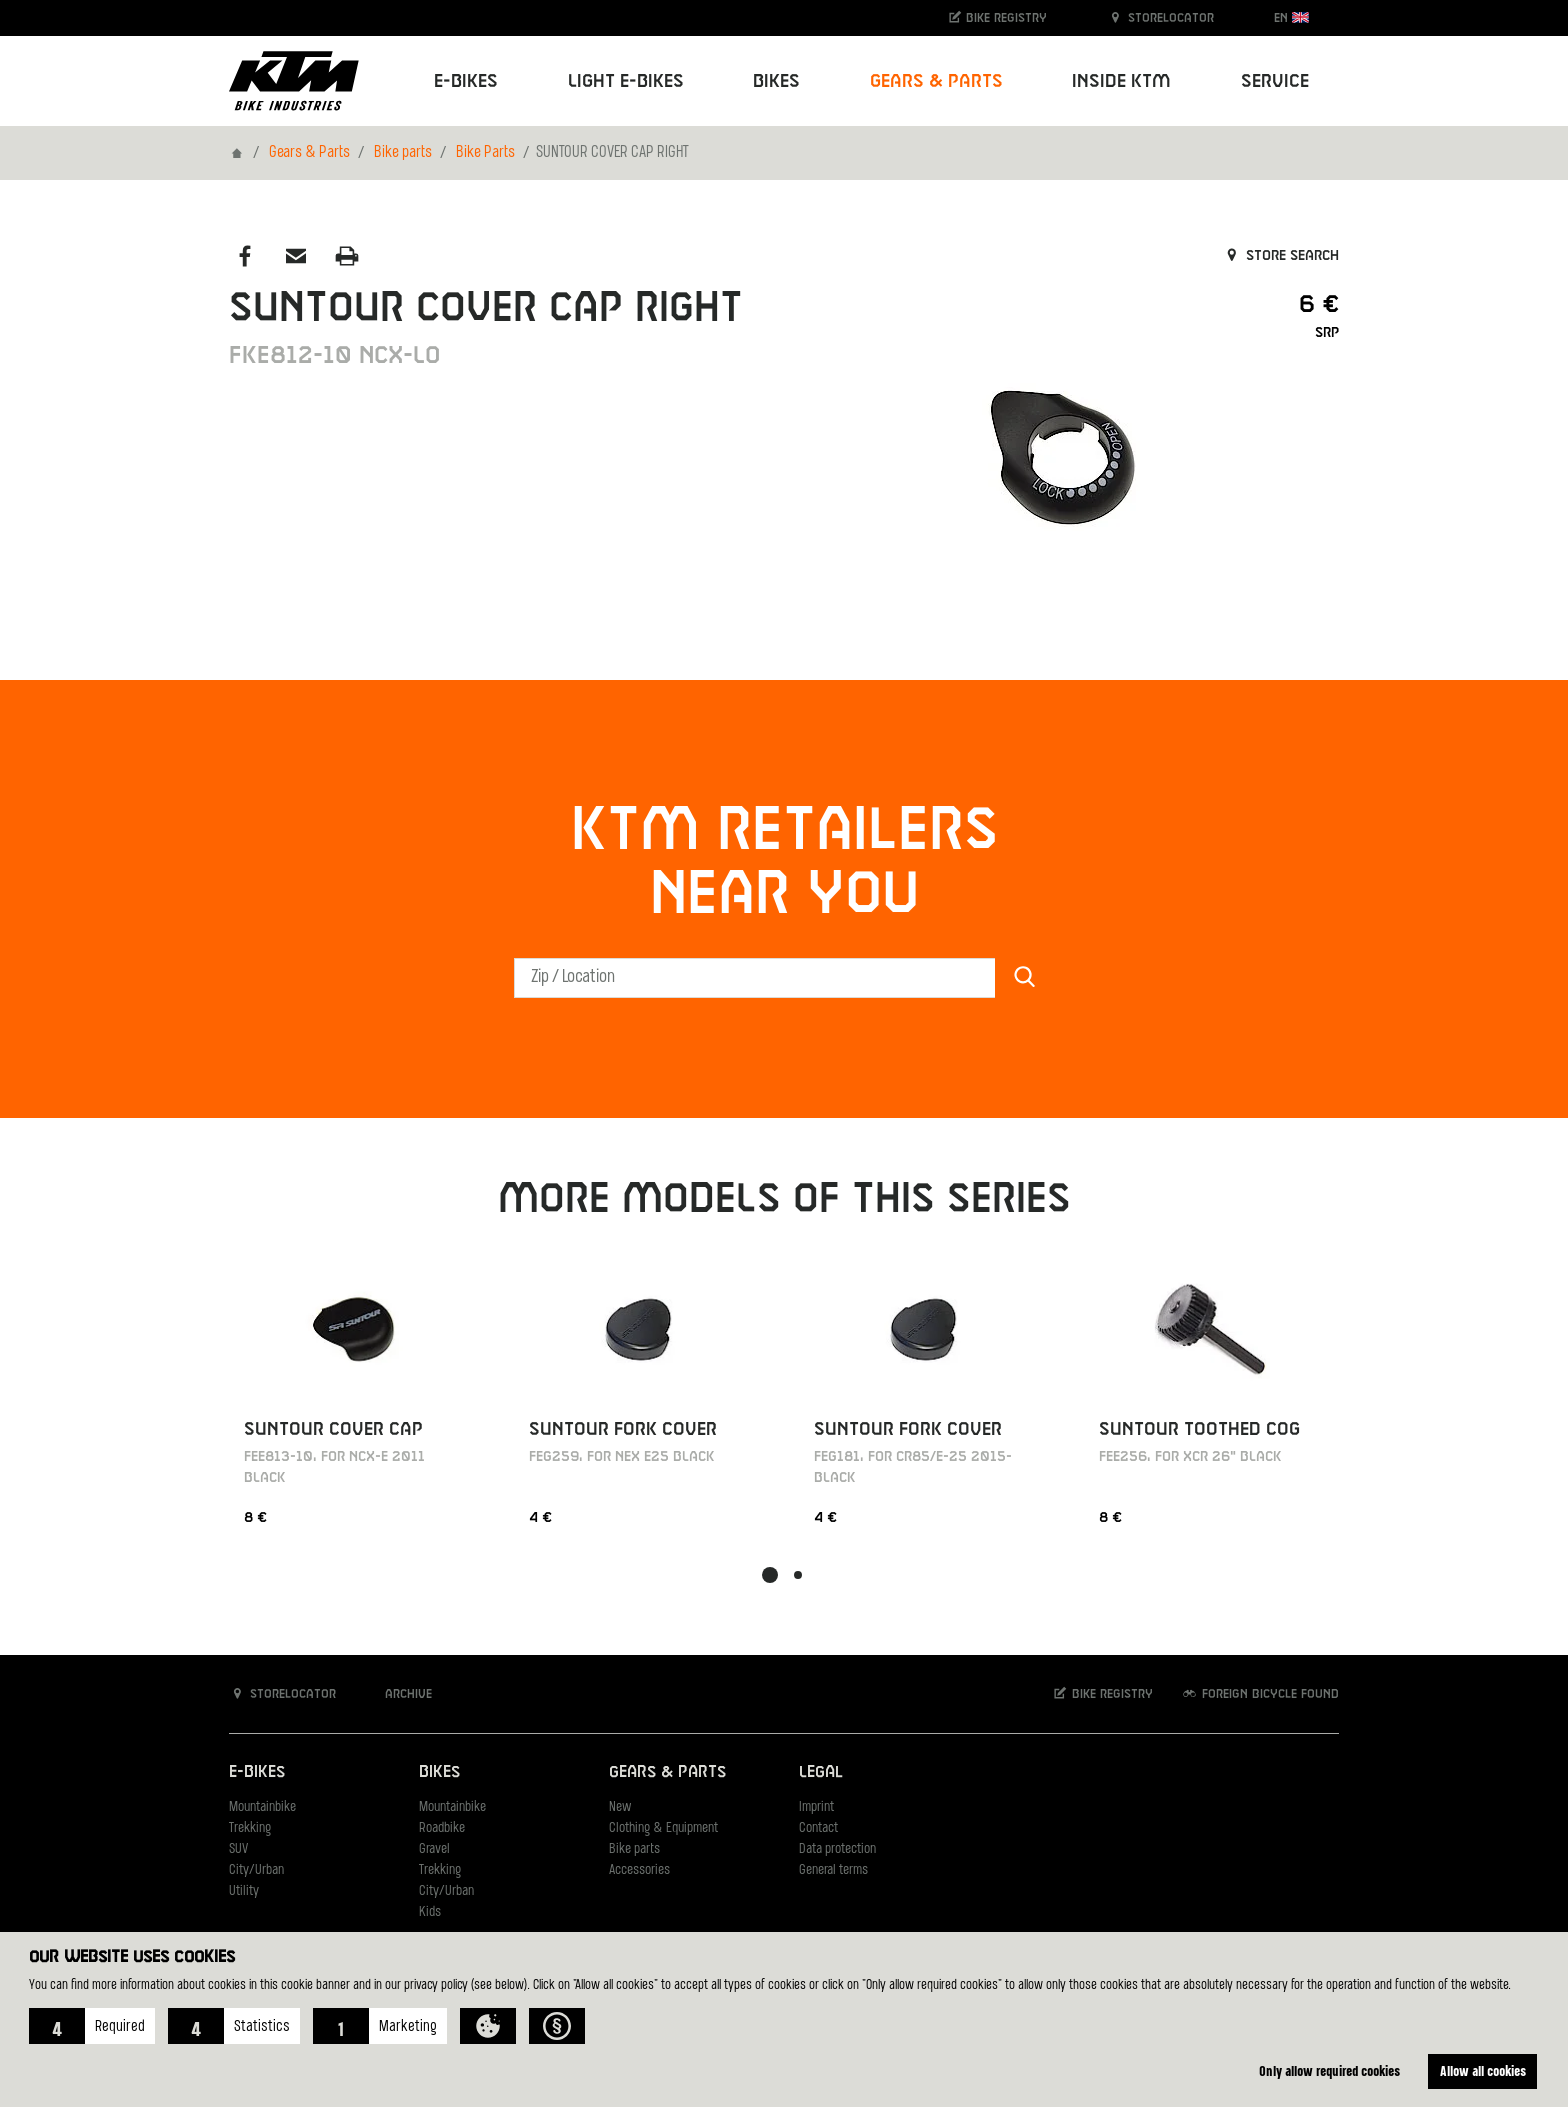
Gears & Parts (309, 153)
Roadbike (442, 1828)
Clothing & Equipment (663, 1828)
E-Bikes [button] (466, 81)
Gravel (434, 1849)
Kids (430, 1912)
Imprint (816, 1807)
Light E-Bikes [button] (626, 81)
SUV (238, 1849)
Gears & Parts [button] (936, 81)
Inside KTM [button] (1121, 81)
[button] (92, 2026)
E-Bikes (257, 1772)
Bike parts (403, 153)
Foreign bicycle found (1260, 1693)
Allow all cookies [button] (1483, 2070)
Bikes (439, 1772)
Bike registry (997, 17)
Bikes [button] (776, 81)
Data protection (837, 1849)
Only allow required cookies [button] (1329, 2070)
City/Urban (256, 1870)
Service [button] (1275, 81)
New (620, 1807)
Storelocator (1160, 17)
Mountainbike (262, 1807)
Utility (244, 1891)
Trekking (250, 1828)
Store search (1280, 256)
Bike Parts (485, 153)
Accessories (639, 1870)
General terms (833, 1870)
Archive (398, 1693)
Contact (818, 1828)
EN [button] (1291, 17)
